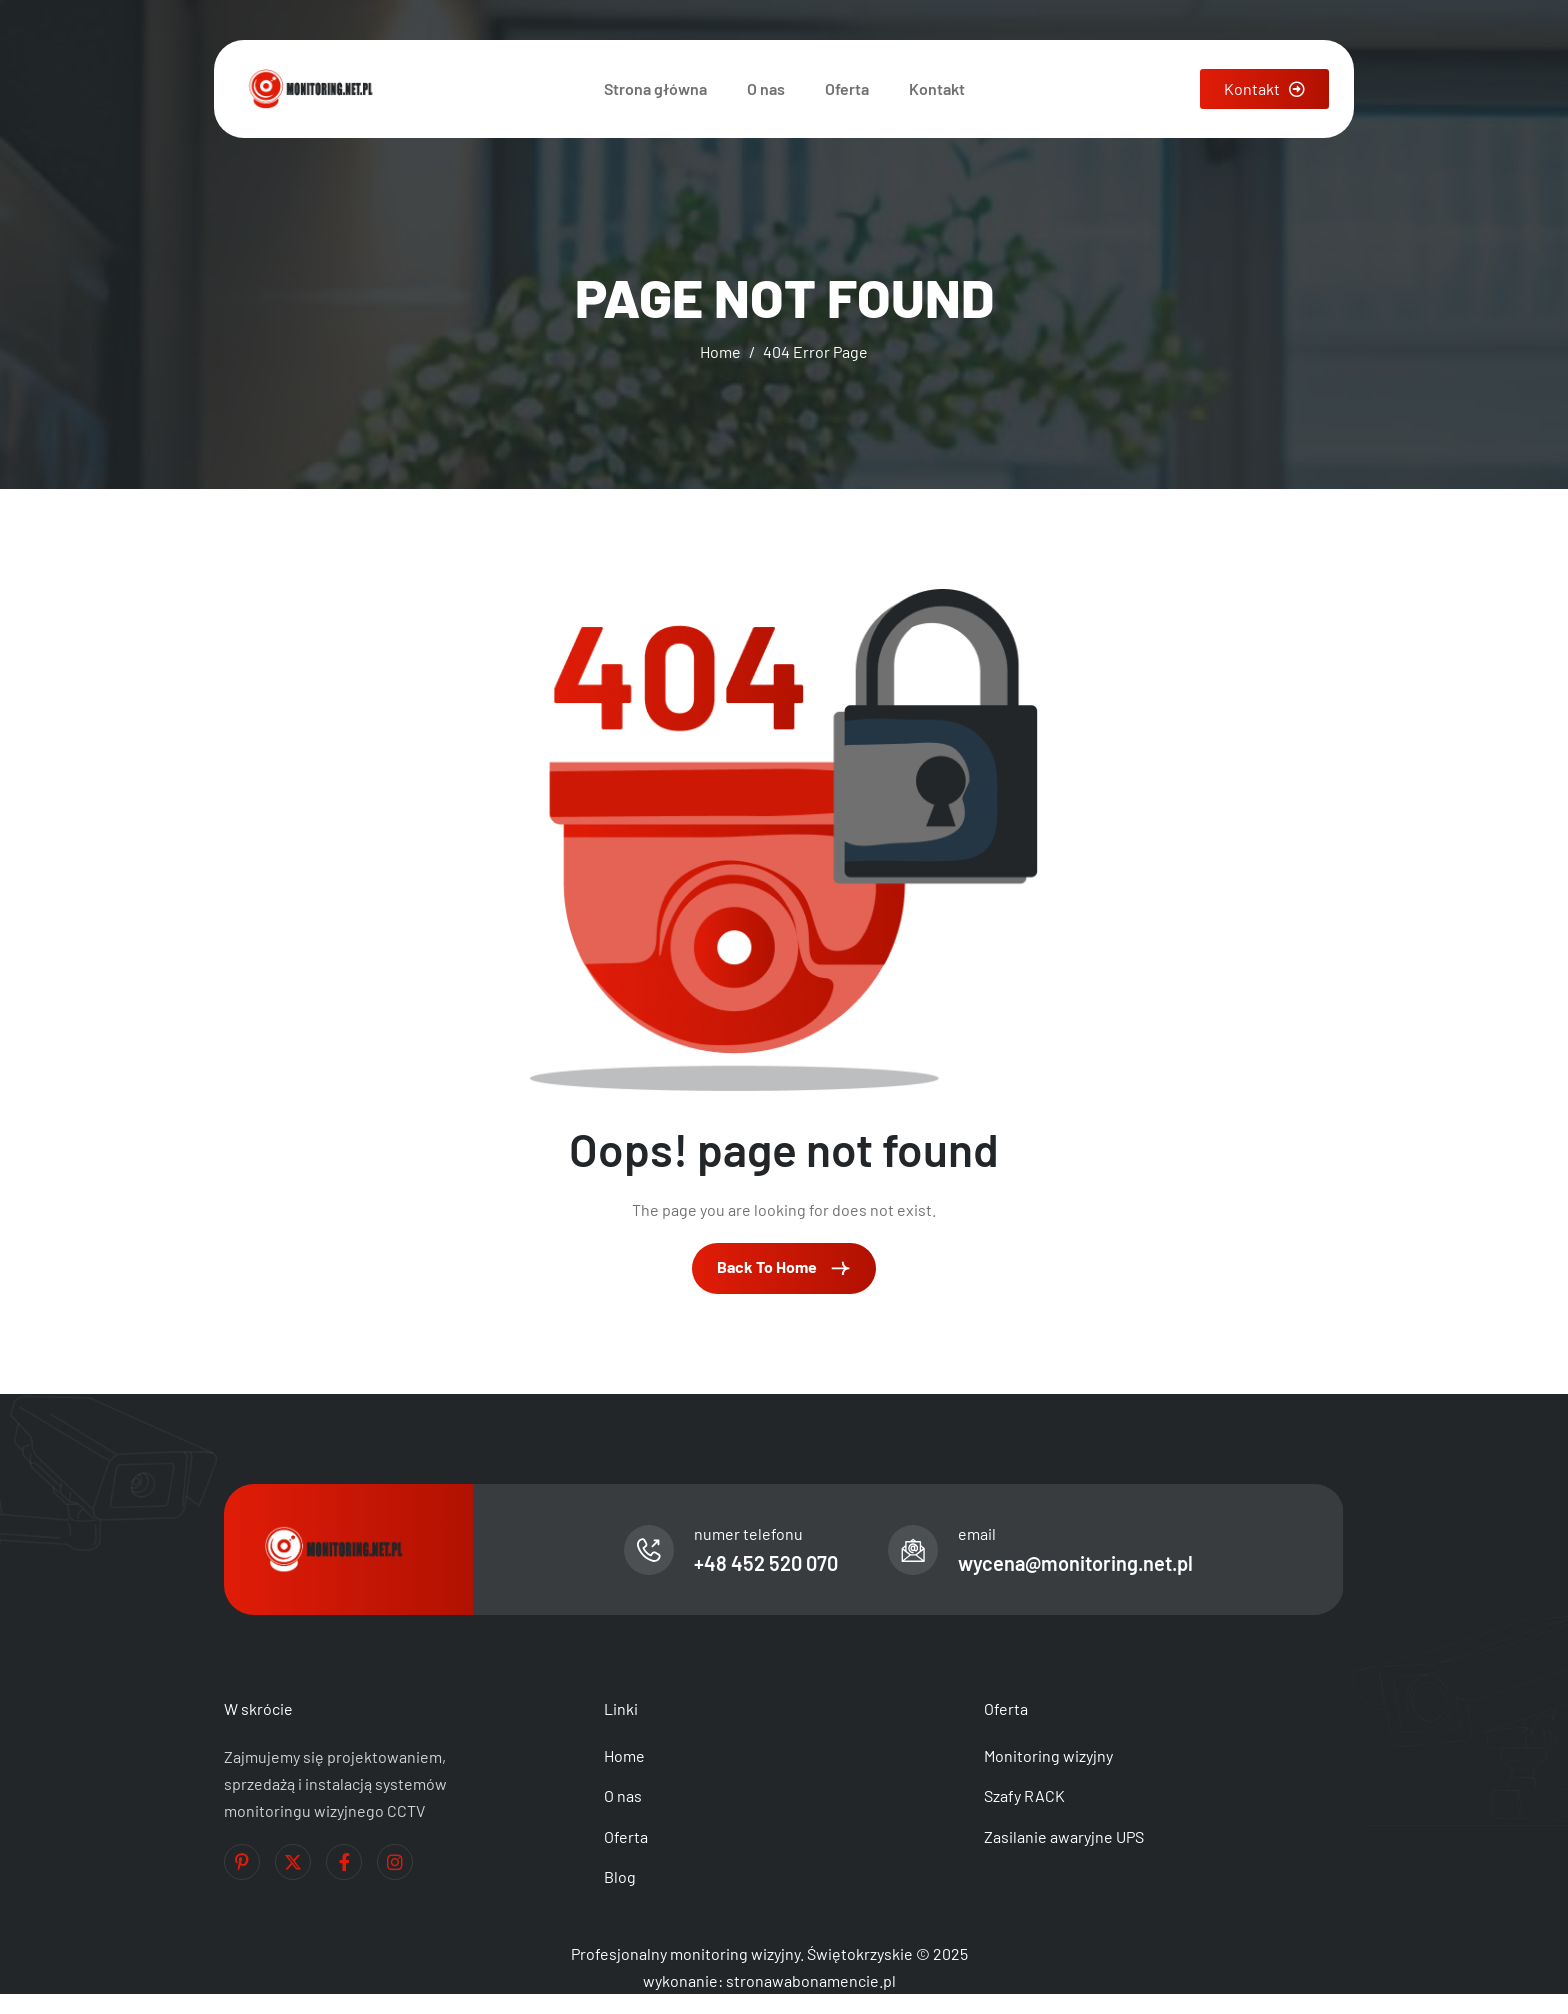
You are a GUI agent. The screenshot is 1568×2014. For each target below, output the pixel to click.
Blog (620, 1876)
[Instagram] (395, 1862)
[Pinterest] (242, 1862)
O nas (766, 88)
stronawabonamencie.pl (811, 1980)
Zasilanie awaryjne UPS (1064, 1836)
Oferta (847, 88)
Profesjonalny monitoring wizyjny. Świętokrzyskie (742, 1953)
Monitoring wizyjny (1048, 1755)
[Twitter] (293, 1862)
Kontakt (937, 88)
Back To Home (784, 1268)
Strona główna (655, 88)
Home (624, 1755)
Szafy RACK (1024, 1795)
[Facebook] (344, 1862)
